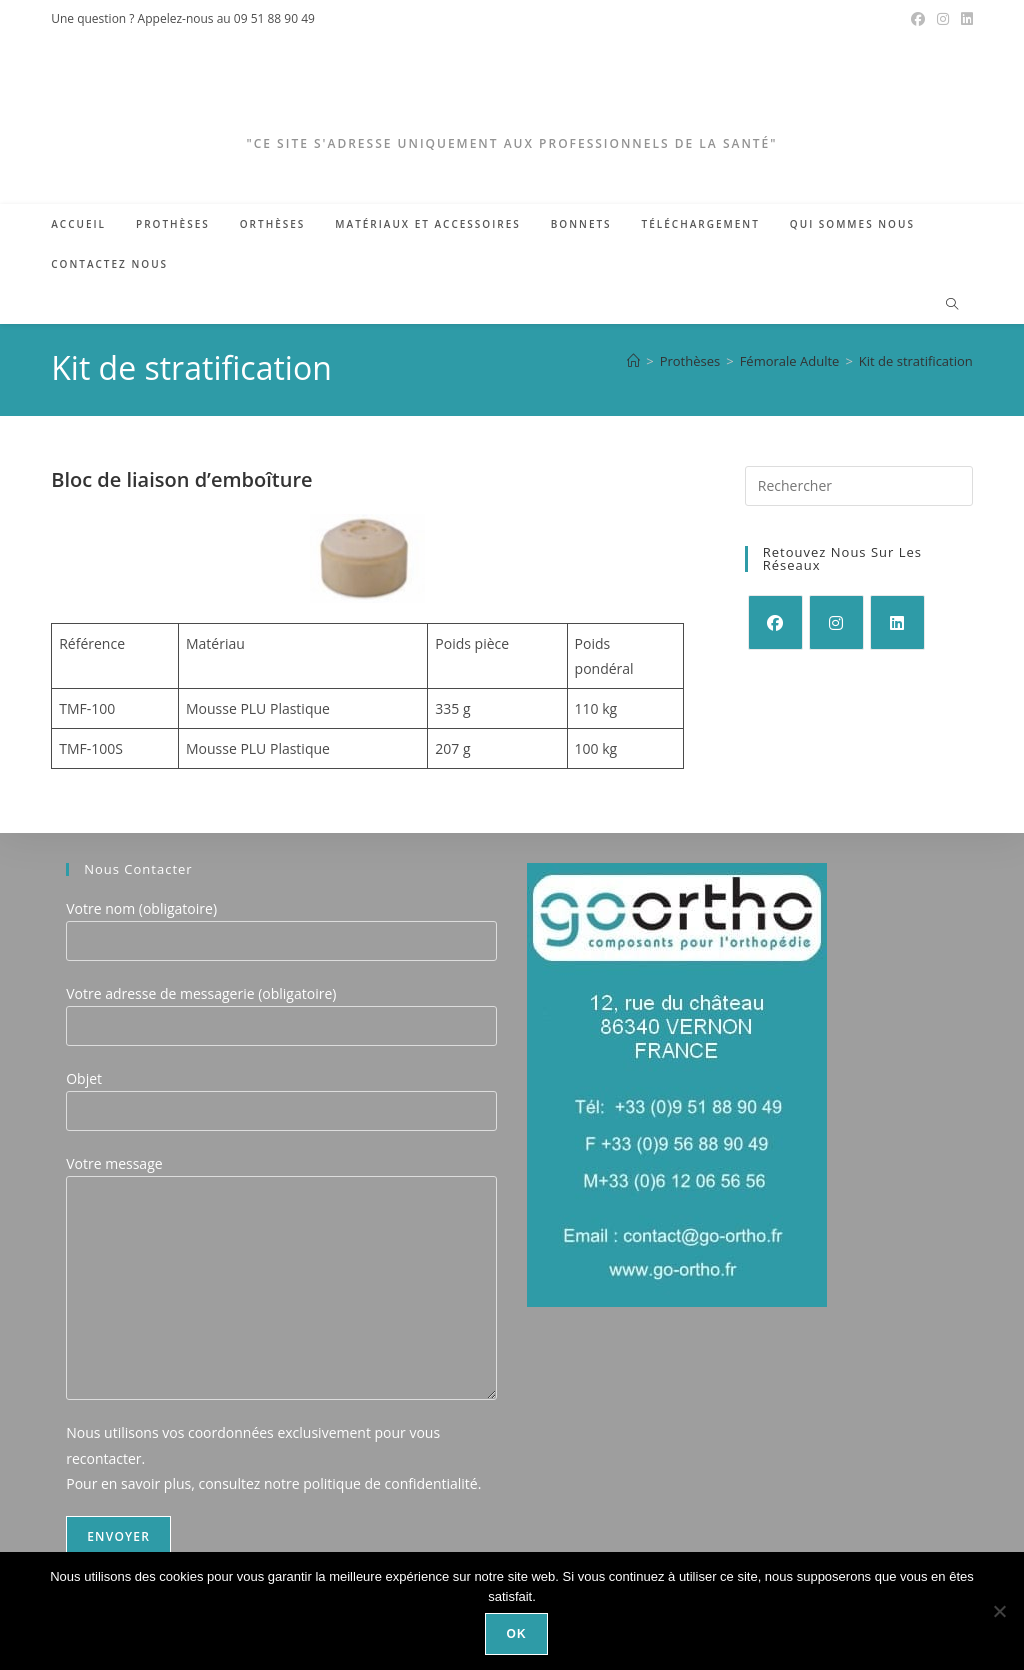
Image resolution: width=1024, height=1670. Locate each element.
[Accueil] (633, 361)
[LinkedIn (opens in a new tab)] (964, 19)
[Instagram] (836, 622)
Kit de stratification (916, 361)
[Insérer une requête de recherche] (859, 486)
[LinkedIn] (897, 622)
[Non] (999, 1611)
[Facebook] (775, 622)
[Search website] (952, 305)
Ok (517, 1634)
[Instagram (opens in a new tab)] (943, 19)
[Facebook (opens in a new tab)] (918, 19)
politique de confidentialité (390, 1483)
